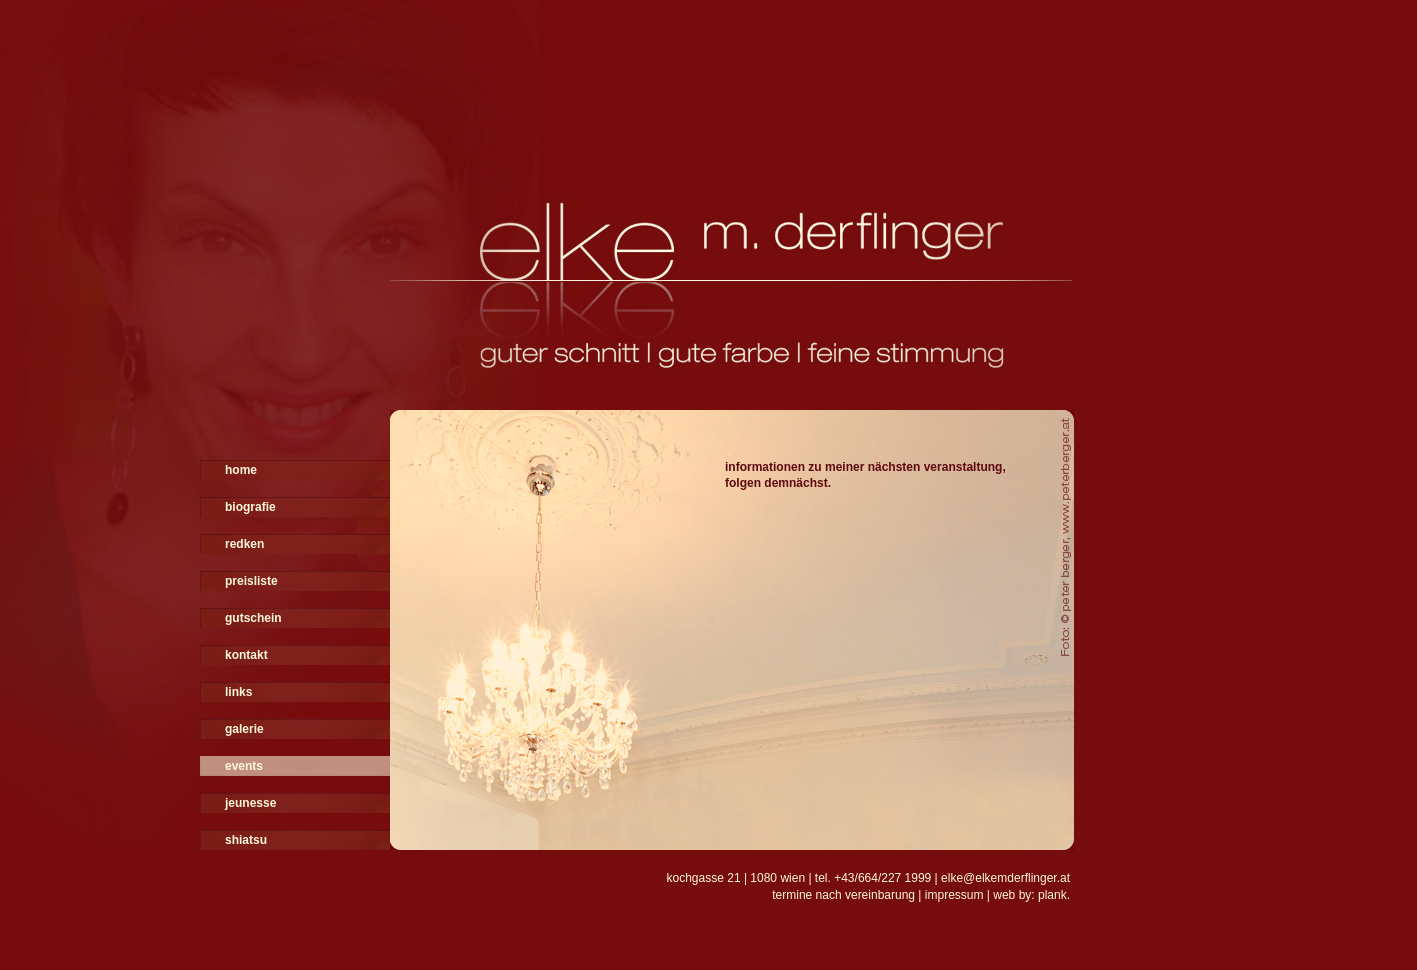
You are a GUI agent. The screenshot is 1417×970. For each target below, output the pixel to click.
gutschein (253, 618)
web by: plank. (1031, 895)
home (241, 470)
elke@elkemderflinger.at (1005, 878)
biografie (250, 507)
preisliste (251, 581)
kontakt (246, 655)
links (238, 692)
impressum (954, 895)
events (244, 766)
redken (244, 544)
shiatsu (246, 840)
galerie (244, 729)
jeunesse (250, 803)
